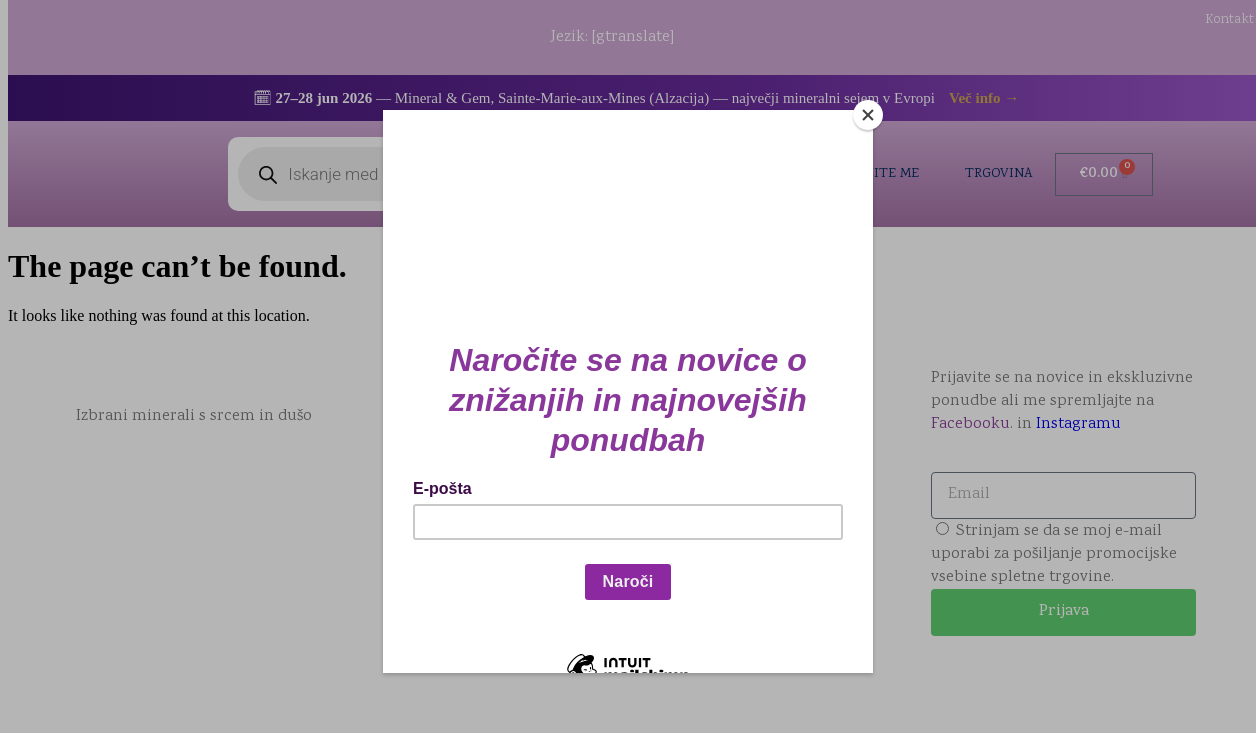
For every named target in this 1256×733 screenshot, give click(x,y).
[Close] (868, 115)
